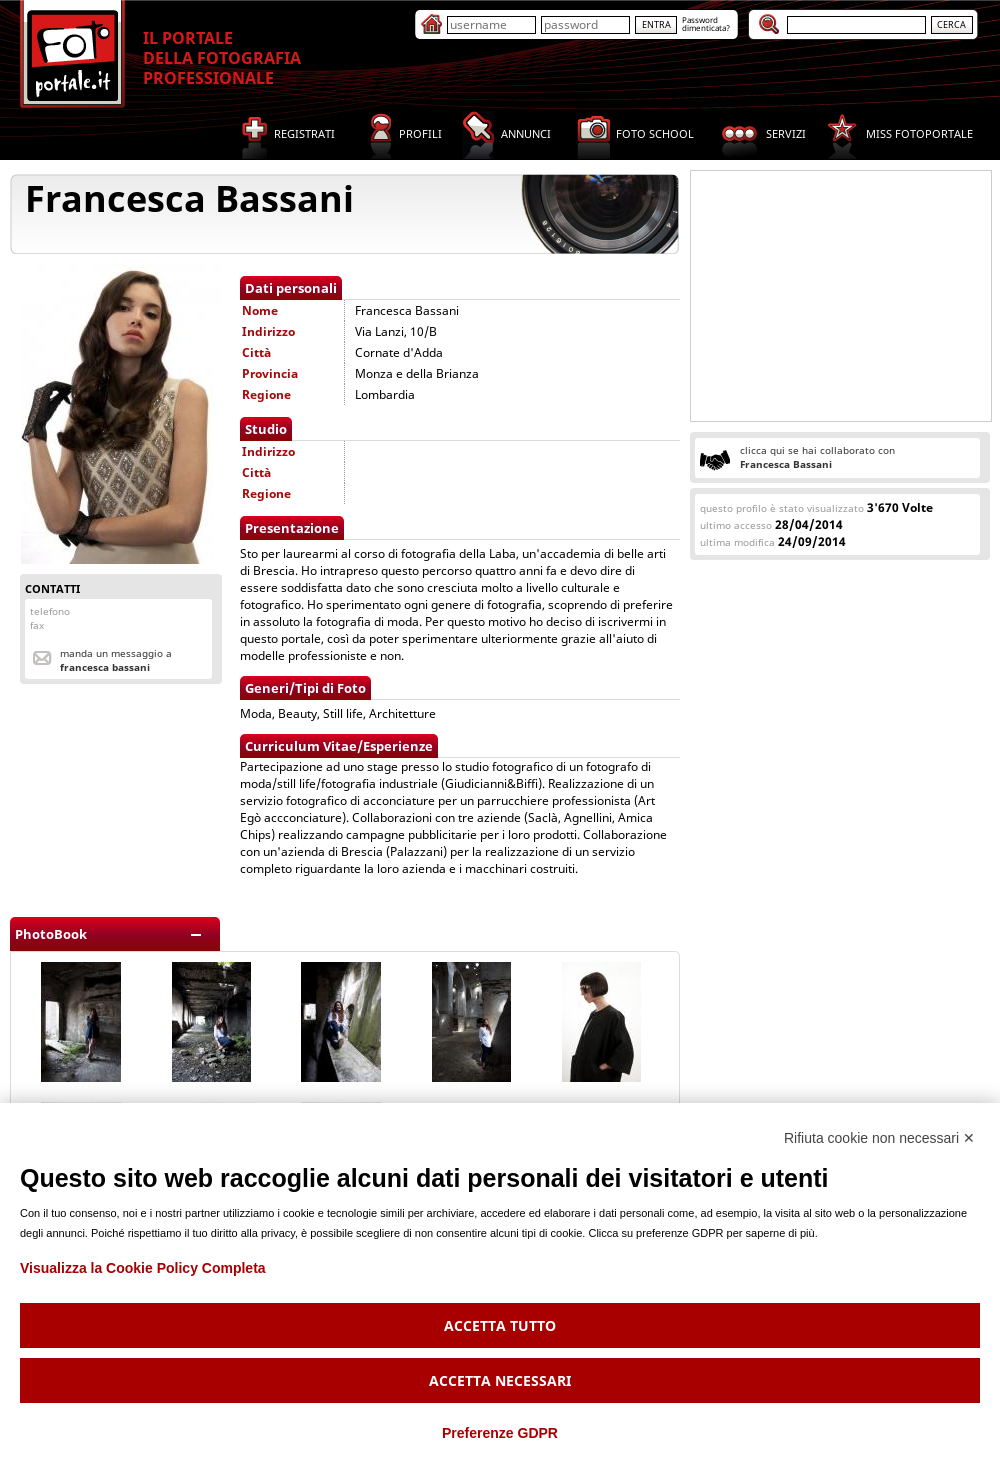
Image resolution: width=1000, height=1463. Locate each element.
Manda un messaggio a (116, 660)
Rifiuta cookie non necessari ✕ (879, 1138)
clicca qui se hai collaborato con (817, 457)
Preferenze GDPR (500, 1433)
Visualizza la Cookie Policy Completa (143, 1268)
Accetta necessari (500, 1380)
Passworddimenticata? (706, 23)
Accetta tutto (500, 1325)
